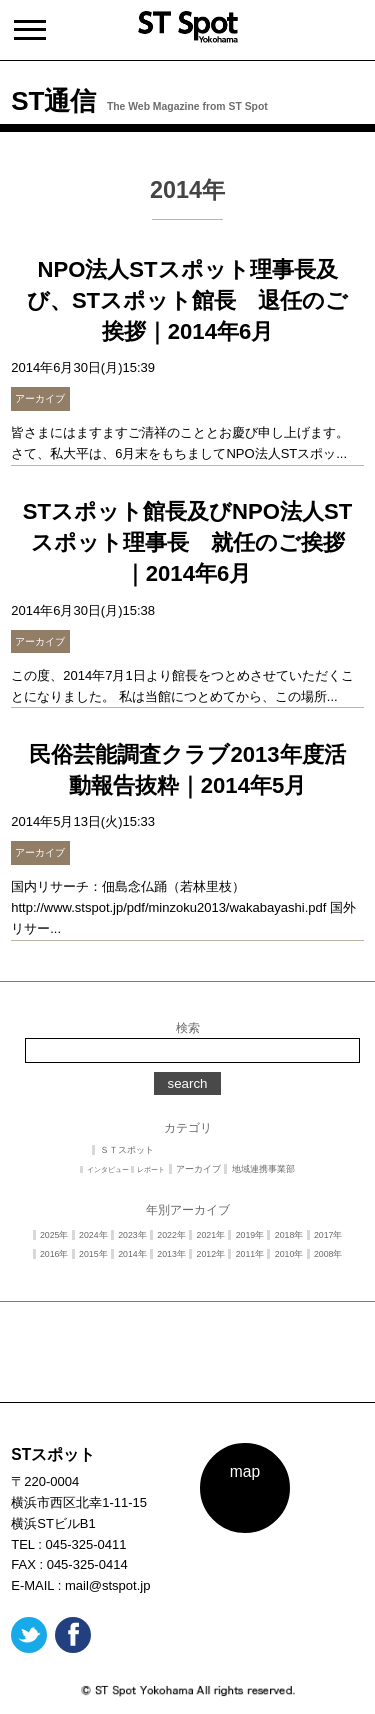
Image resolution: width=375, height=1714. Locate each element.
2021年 (211, 1235)
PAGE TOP (188, 1388)
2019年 (250, 1235)
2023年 (132, 1235)
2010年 (289, 1254)
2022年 (171, 1235)
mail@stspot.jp (107, 1585)
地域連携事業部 (263, 1169)
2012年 (211, 1254)
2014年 (132, 1254)
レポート (151, 1169)
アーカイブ (198, 1169)
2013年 (171, 1254)
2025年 (54, 1235)
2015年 (93, 1254)
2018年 (289, 1235)
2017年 (328, 1235)
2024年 (93, 1235)
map (245, 1471)
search (187, 1083)
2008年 (328, 1254)
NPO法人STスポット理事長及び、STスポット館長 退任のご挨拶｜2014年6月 (187, 300)
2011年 (250, 1254)
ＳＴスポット (127, 1150)
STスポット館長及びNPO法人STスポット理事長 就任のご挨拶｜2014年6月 (187, 542)
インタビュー (108, 1169)
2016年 (54, 1254)
